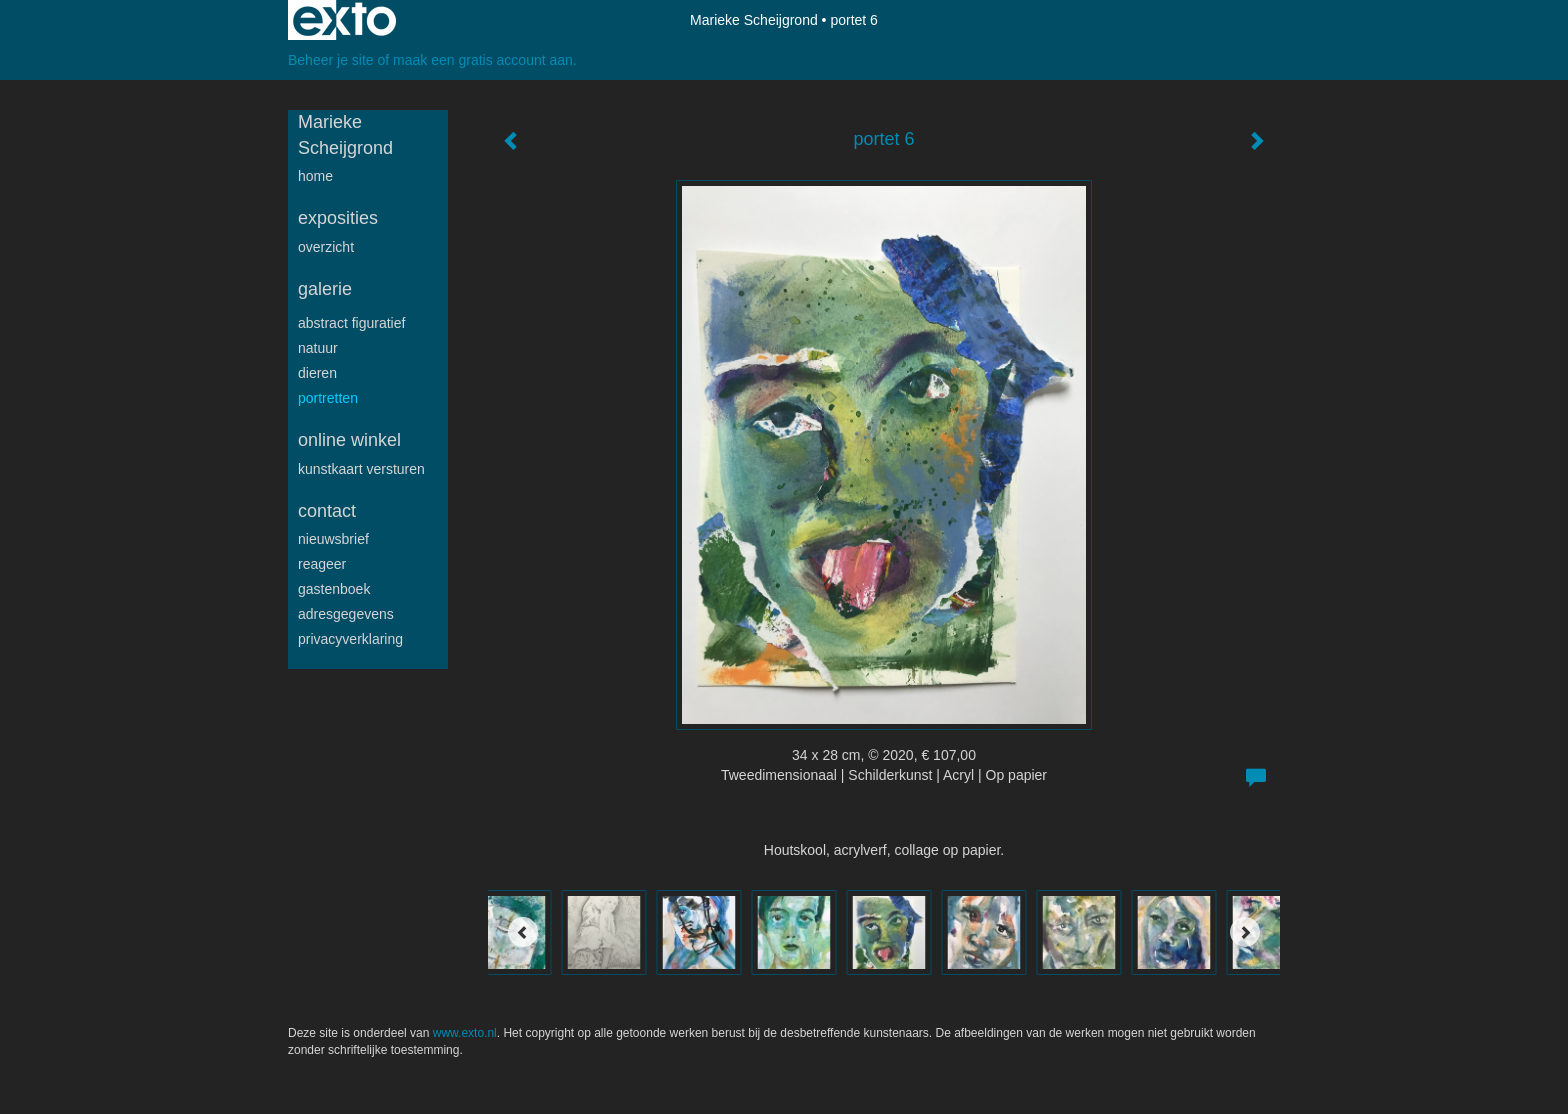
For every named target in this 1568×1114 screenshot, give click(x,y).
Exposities (338, 218)
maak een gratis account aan (483, 60)
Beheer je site (331, 60)
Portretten (328, 398)
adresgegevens (346, 614)
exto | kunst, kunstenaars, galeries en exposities (344, 20)
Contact (327, 511)
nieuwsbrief (333, 539)
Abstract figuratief (351, 323)
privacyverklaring (350, 639)
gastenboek (334, 589)
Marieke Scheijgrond (754, 20)
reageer (322, 564)
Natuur (318, 348)
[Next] (1245, 932)
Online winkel (349, 440)
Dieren (317, 373)
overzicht (326, 247)
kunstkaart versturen (361, 469)
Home (315, 176)
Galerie (325, 289)
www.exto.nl (465, 1033)
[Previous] (523, 932)
